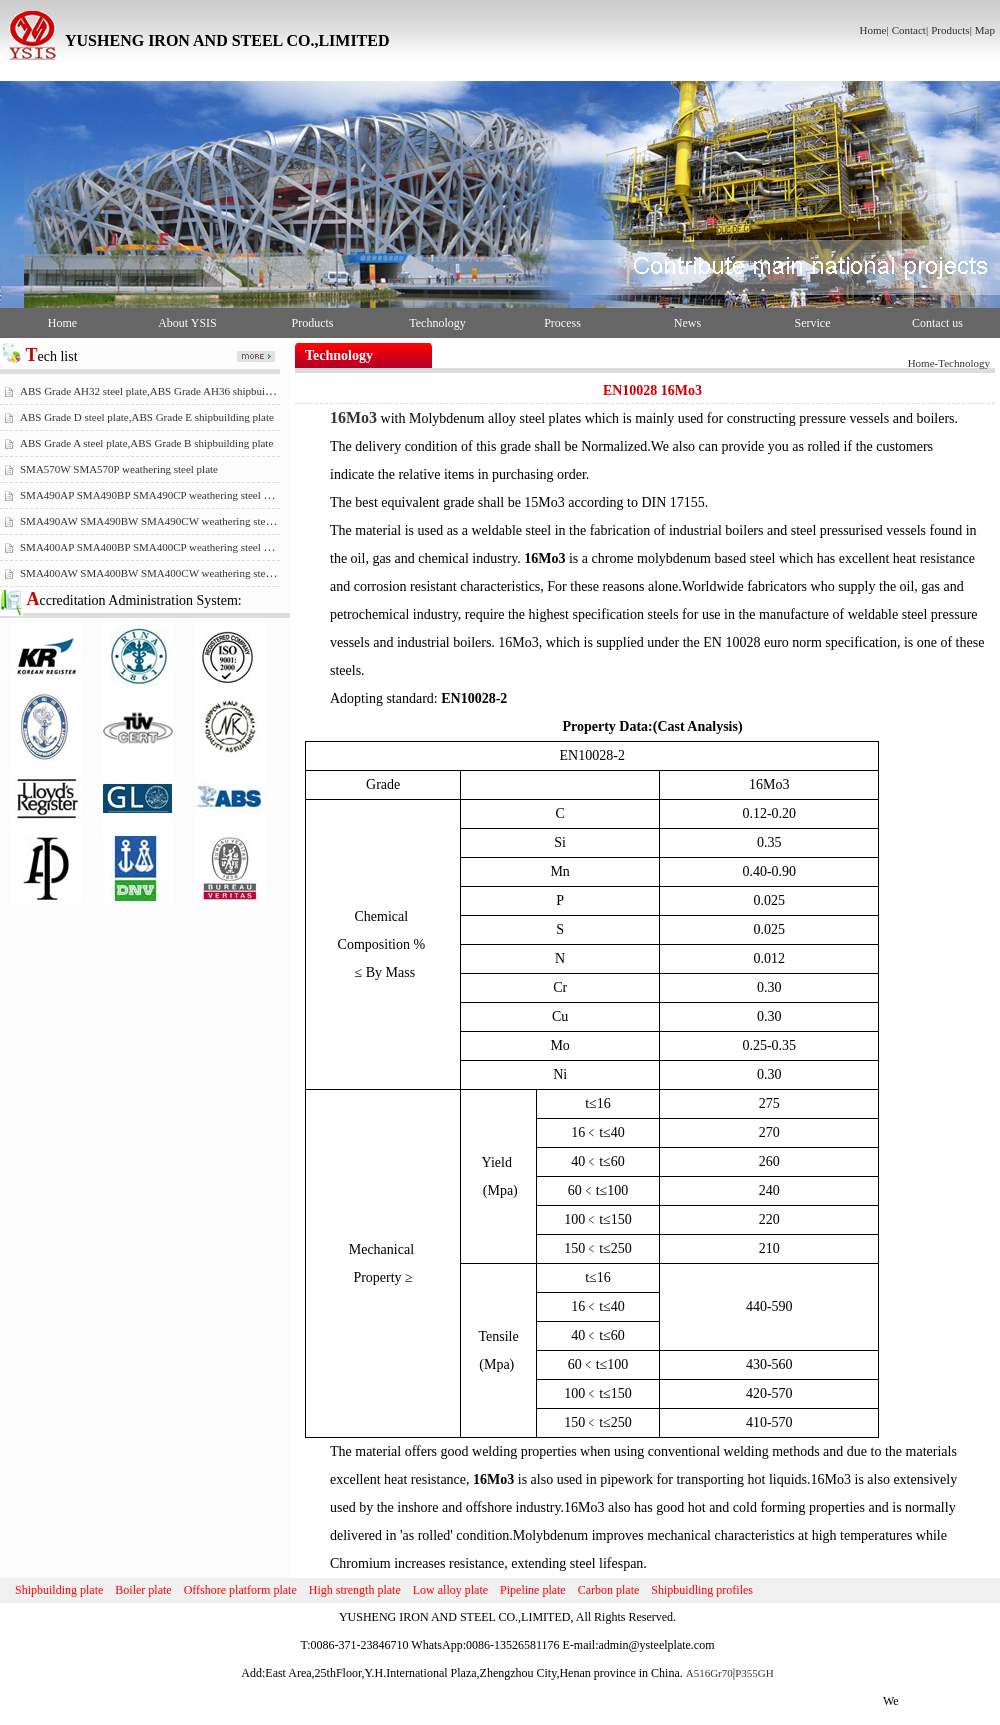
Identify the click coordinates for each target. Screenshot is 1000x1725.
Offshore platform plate (240, 1590)
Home (62, 323)
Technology (437, 323)
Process (562, 323)
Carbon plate (609, 1590)
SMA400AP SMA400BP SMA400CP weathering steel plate (152, 547)
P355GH (754, 1673)
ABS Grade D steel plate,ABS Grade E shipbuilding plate (147, 417)
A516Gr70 (709, 1673)
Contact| (910, 30)
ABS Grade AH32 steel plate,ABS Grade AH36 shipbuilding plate (166, 391)
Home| (874, 30)
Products (313, 323)
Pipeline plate (533, 1590)
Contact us (937, 323)
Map (985, 30)
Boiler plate (143, 1590)
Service (813, 323)
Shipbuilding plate (59, 1590)
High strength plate (355, 1590)
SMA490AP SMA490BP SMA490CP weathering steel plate (152, 495)
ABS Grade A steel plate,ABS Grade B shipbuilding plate (146, 443)
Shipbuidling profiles (702, 1590)
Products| (951, 30)
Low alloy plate (450, 1590)
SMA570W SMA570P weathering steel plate (119, 469)
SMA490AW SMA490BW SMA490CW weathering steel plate (158, 521)
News (687, 323)
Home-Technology (949, 363)
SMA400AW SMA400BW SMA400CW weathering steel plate (158, 573)
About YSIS (187, 323)
